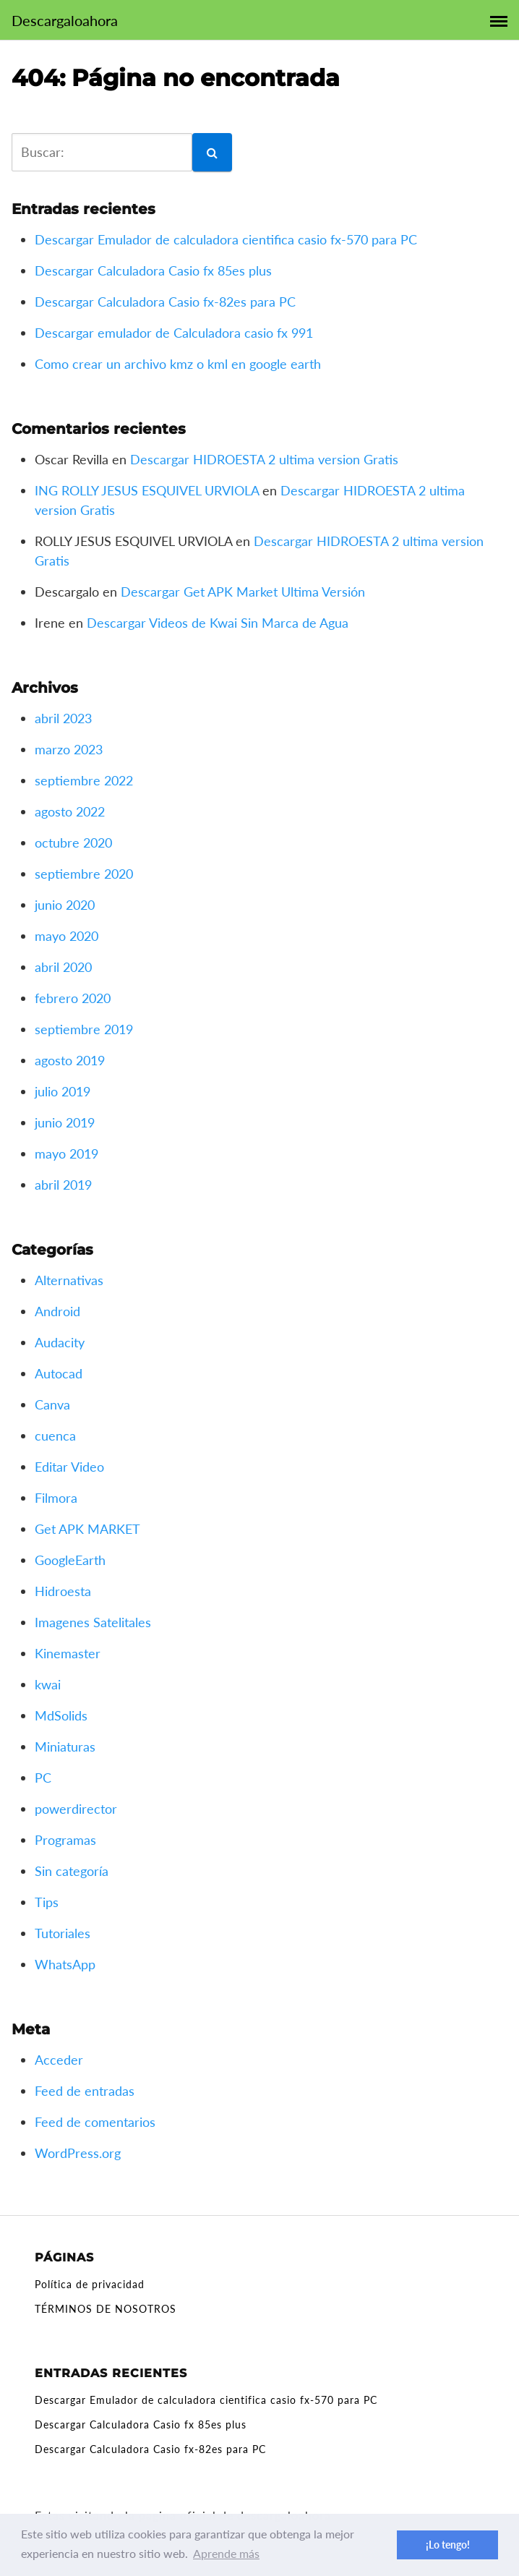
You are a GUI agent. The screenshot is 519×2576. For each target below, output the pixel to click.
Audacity (60, 1342)
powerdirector (76, 1809)
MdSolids (61, 1715)
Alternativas (69, 1280)
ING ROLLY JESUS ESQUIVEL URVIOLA (147, 490)
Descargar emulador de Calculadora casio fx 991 (174, 333)
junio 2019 (65, 1122)
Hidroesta (63, 1591)
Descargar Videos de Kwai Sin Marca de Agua (217, 623)
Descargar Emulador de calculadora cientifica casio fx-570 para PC (226, 239)
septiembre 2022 (84, 780)
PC (43, 1778)
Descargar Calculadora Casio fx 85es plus (153, 270)
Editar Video (69, 1467)
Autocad (58, 1373)
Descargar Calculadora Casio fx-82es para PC (165, 302)
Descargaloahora (65, 20)
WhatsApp (65, 1964)
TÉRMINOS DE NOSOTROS (105, 2309)
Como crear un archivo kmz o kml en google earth (178, 364)
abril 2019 (63, 1185)
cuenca (55, 1435)
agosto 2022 (70, 811)
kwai (48, 1684)
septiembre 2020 (84, 874)
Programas (65, 1840)
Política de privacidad (90, 2284)
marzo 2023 (69, 749)
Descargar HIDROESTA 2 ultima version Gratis (264, 459)
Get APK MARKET (87, 1529)
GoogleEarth (70, 1560)
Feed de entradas (84, 2091)
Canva (52, 1404)
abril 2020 (63, 967)
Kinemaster (67, 1653)
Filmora (56, 1498)
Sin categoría (71, 1871)
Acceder (59, 2060)
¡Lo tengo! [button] (448, 2544)
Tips (47, 1902)
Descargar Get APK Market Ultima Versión (243, 592)
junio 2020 (65, 905)
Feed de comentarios (95, 2122)
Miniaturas (65, 1746)
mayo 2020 (66, 936)
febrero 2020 (73, 998)
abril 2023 (63, 718)
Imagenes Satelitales (93, 1622)
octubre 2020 (73, 842)
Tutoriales (62, 1933)
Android (57, 1311)
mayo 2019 (66, 1153)
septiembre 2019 (84, 1029)
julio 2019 (62, 1091)
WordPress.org (78, 2153)
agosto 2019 (70, 1060)
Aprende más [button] (226, 2553)
